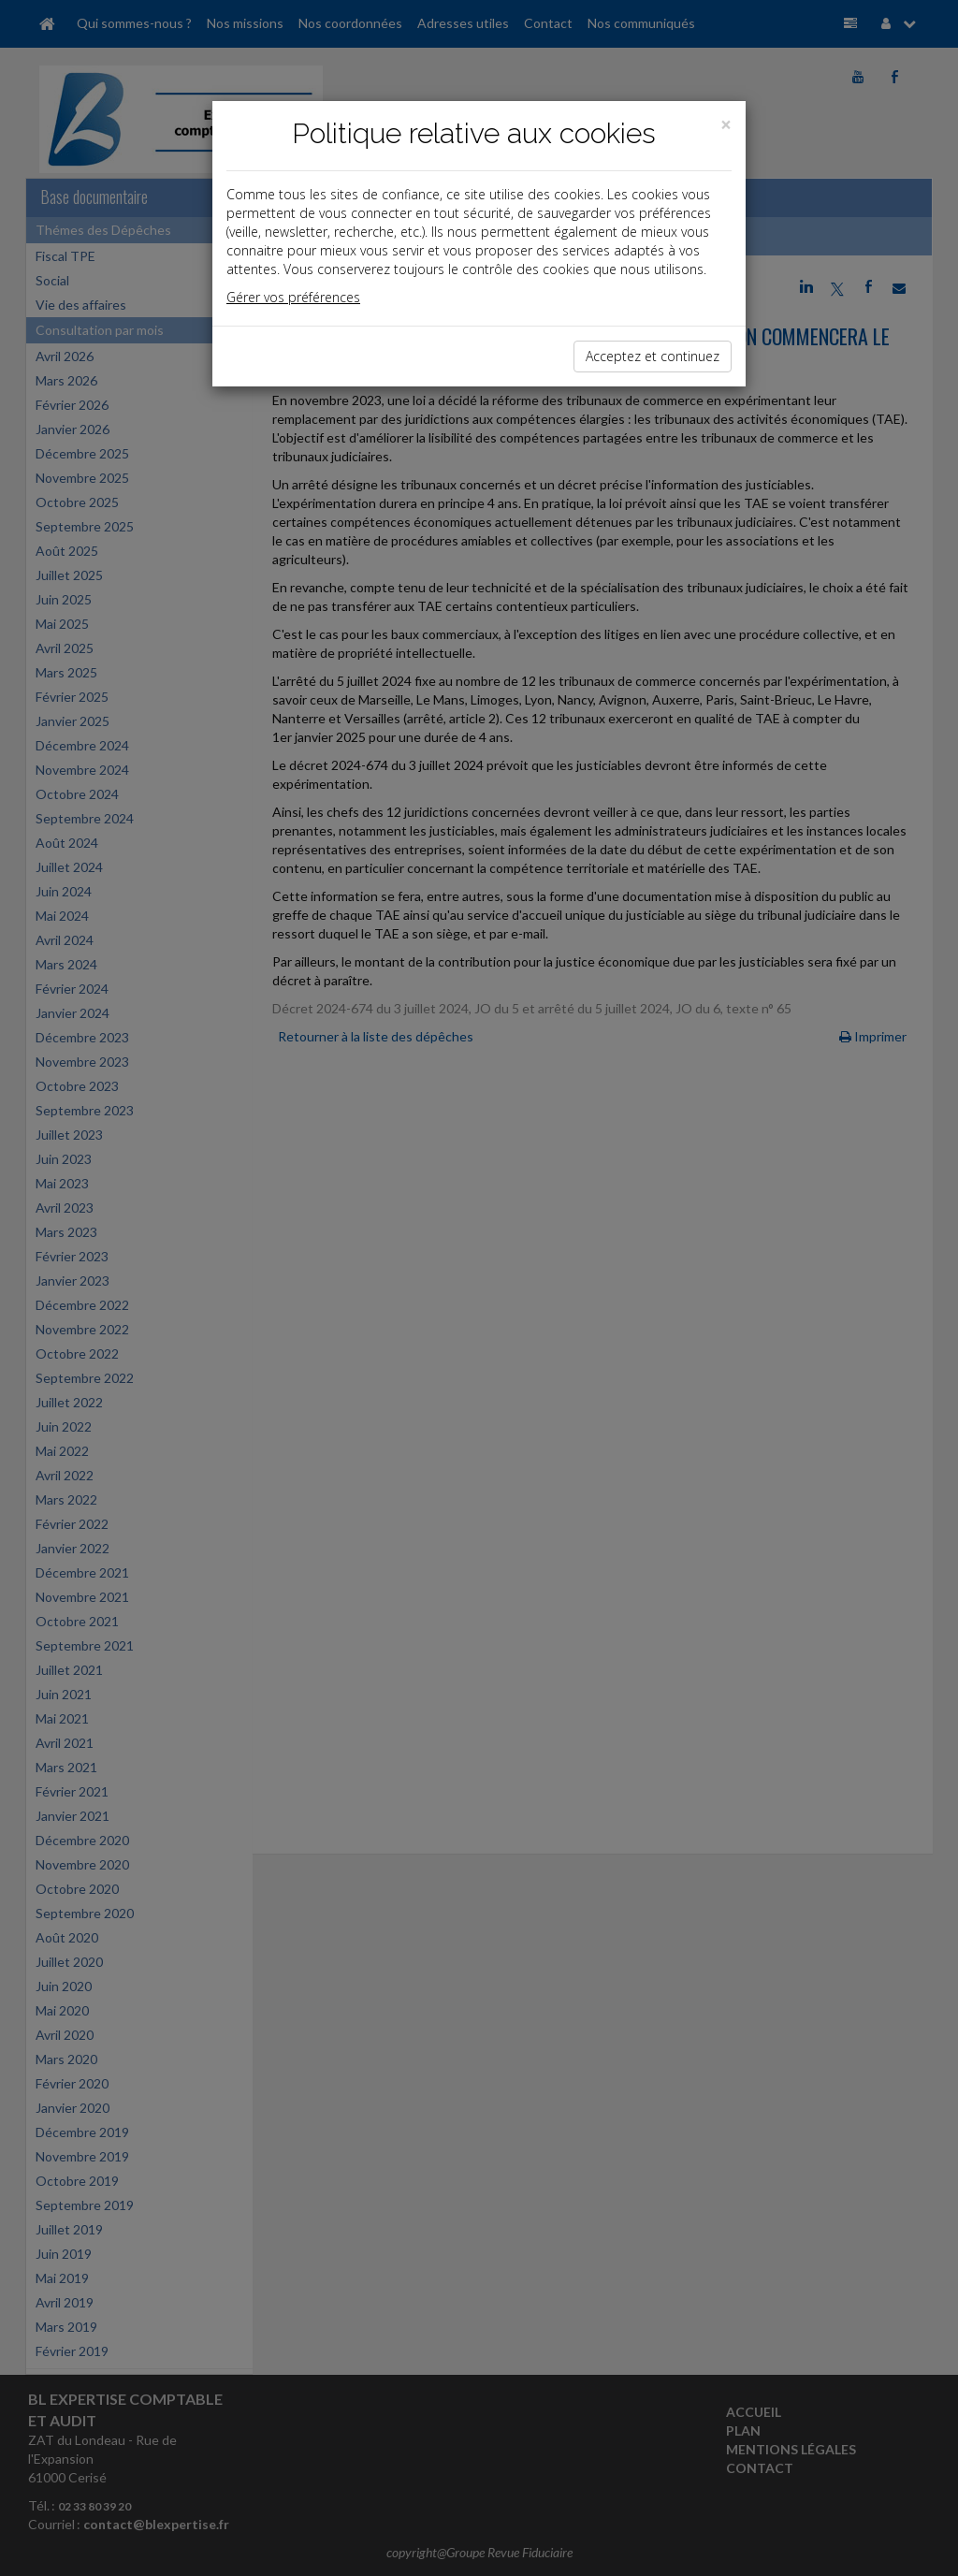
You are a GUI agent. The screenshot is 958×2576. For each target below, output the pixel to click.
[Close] (726, 125)
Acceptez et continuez (652, 356)
